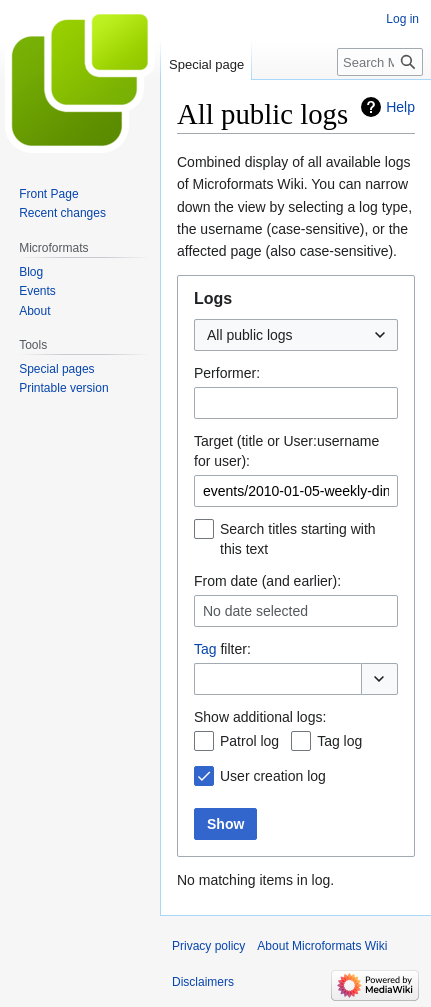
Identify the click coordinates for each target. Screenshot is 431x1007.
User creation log (273, 776)
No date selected (255, 611)
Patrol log (249, 741)
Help (400, 107)
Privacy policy (208, 946)
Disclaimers (203, 982)
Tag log (339, 741)
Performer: (227, 373)
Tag (205, 649)
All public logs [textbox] (250, 335)
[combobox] (296, 335)
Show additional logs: (260, 717)
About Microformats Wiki (322, 946)
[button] (379, 679)
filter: (222, 649)
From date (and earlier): (267, 581)
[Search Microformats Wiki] (380, 62)
